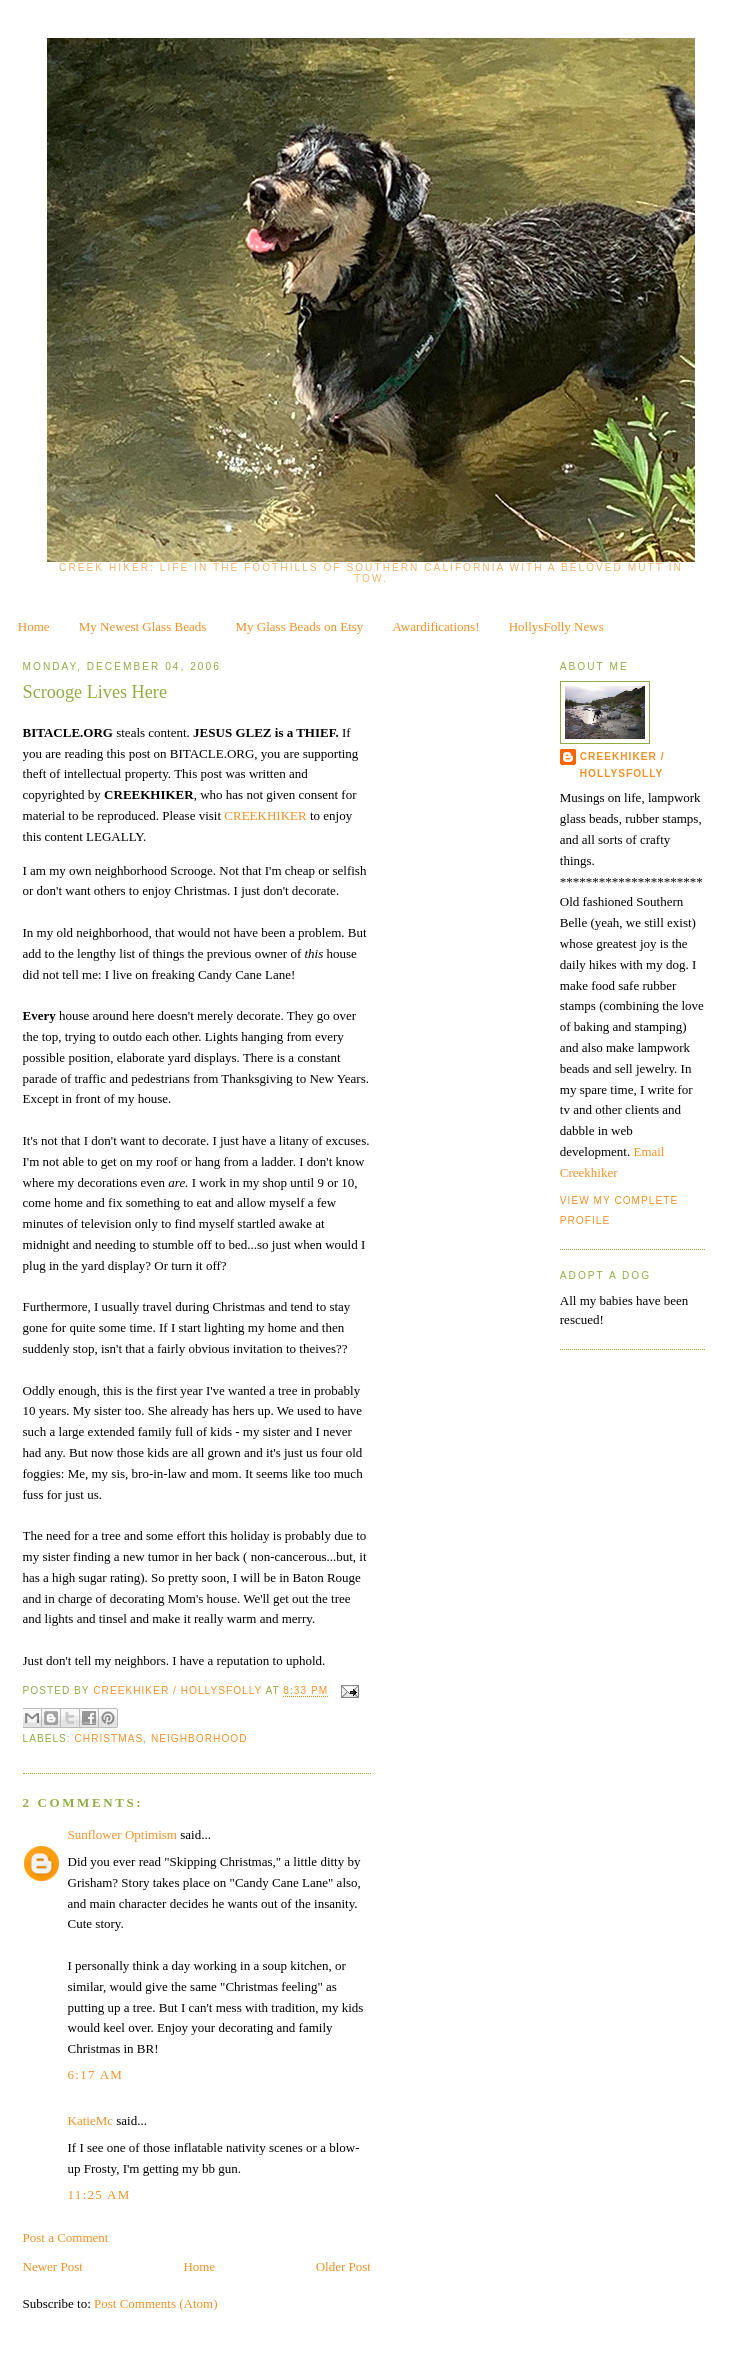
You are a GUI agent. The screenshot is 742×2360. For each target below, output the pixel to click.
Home (34, 626)
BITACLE (52, 732)
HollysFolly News (556, 626)
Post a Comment (66, 2237)
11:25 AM (99, 2194)
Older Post (343, 2266)
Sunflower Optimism (122, 1834)
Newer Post (53, 2266)
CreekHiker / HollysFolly (179, 1691)
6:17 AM (96, 2074)
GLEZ (253, 732)
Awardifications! (436, 626)
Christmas (109, 1738)
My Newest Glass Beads (142, 626)
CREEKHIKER (149, 794)
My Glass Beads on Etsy (300, 626)
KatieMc (90, 2120)
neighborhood (199, 1738)
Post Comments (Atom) (156, 2303)
